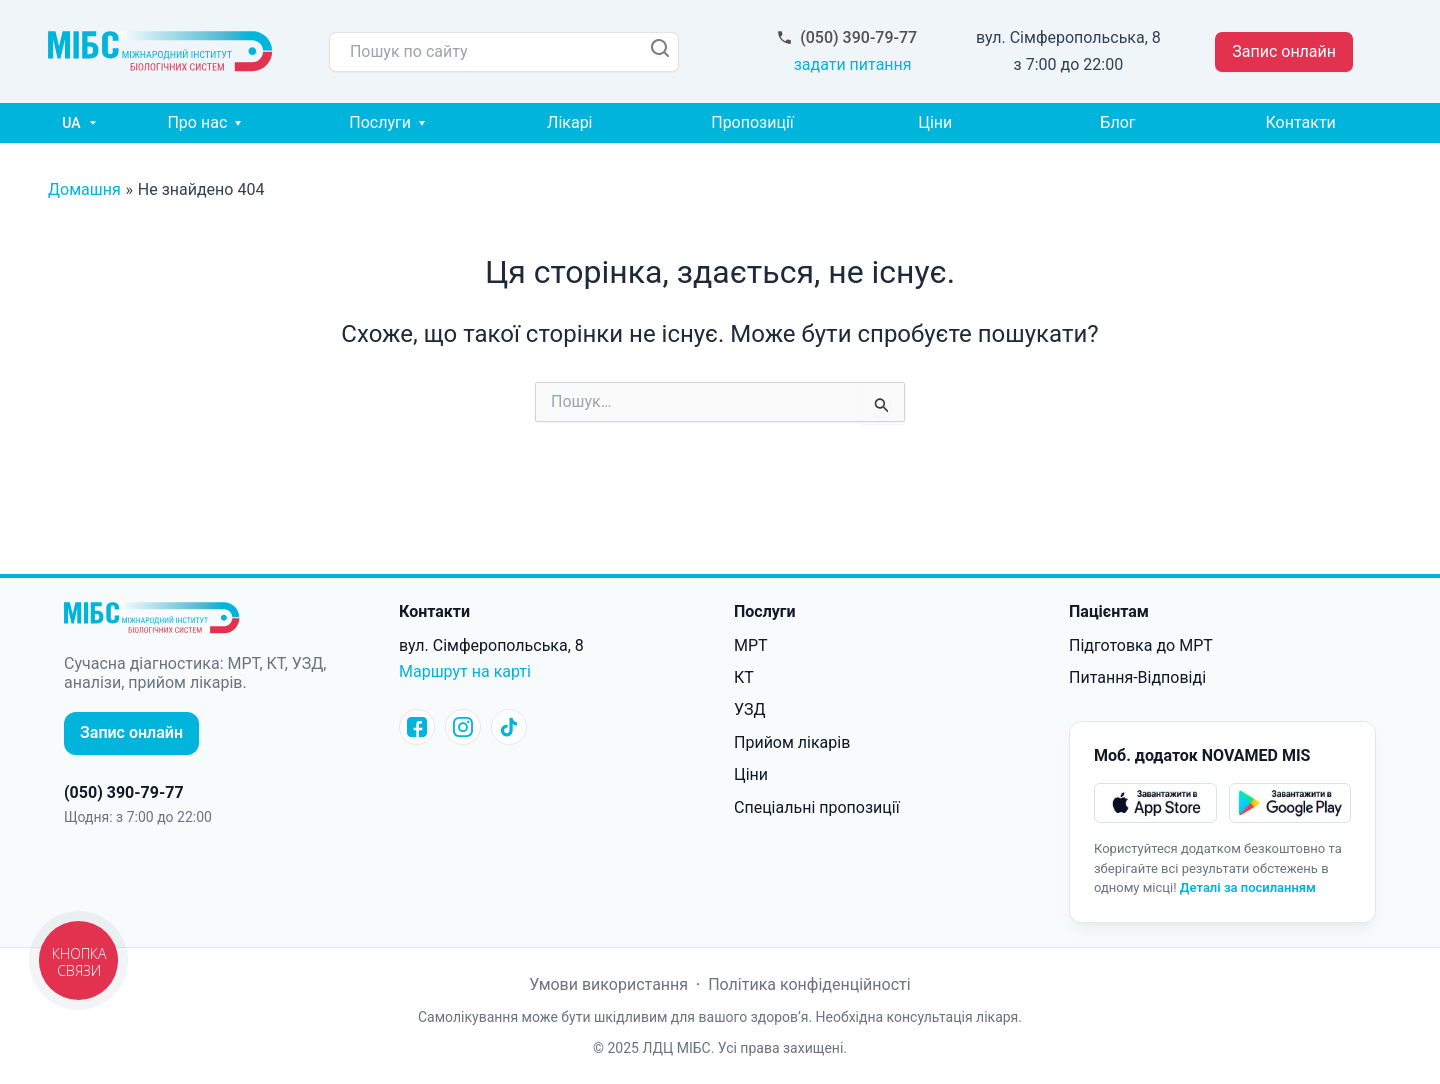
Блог (1117, 122)
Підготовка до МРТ (1141, 645)
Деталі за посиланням (1248, 887)
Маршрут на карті (465, 671)
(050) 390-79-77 (852, 37)
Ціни (935, 122)
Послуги (380, 122)
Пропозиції (752, 122)
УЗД (750, 709)
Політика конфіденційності (809, 984)
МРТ (751, 645)
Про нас (197, 122)
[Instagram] (463, 727)
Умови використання (610, 984)
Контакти (1301, 122)
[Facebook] (417, 727)
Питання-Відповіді (1137, 677)
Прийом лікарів (792, 742)
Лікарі (569, 122)
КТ (744, 677)
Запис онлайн (1284, 51)
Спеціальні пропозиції (817, 807)
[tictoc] (509, 727)
